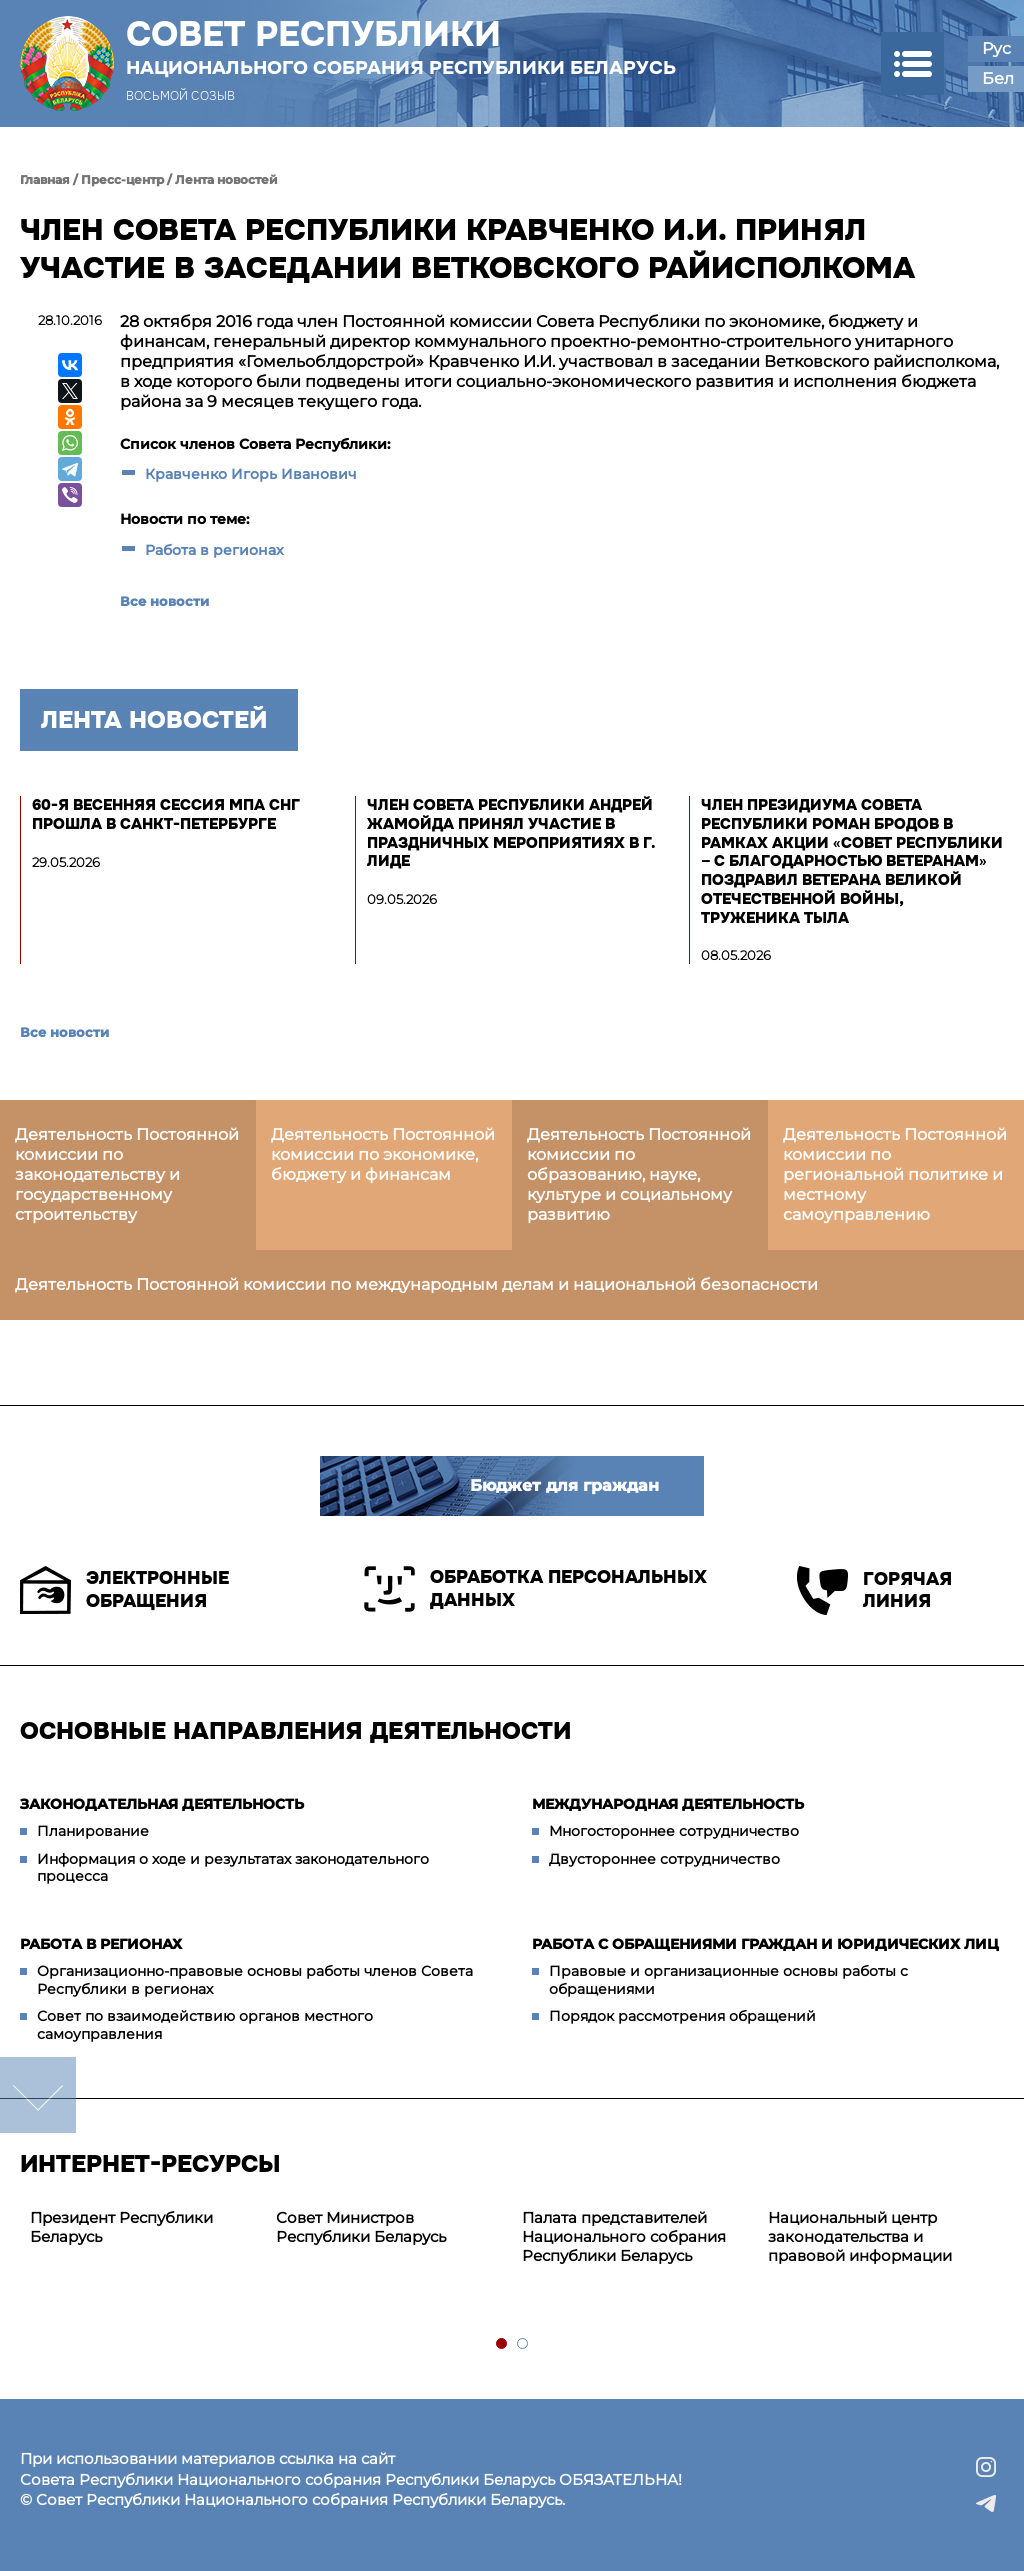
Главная (45, 179)
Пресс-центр (122, 179)
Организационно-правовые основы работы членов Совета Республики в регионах (255, 1980)
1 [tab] (502, 2344)
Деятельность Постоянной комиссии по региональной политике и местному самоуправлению (895, 1174)
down (38, 2095)
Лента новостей (226, 179)
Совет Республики (401, 47)
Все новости (164, 601)
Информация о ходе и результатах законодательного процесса (233, 1868)
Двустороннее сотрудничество (664, 1859)
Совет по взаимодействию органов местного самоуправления (205, 2025)
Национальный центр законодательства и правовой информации (860, 2236)
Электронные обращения (124, 1590)
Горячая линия (874, 1590)
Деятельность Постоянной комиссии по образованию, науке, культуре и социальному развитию (639, 1174)
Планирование (93, 1831)
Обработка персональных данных (535, 1589)
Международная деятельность (668, 1804)
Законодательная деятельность (162, 1804)
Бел (998, 78)
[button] (912, 63)
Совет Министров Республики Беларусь (361, 2227)
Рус (996, 48)
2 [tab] (523, 2344)
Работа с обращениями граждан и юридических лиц (765, 1944)
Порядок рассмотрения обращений (682, 2016)
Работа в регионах (214, 550)
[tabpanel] (143, 2228)
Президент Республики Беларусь (121, 2227)
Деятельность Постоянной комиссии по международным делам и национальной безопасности (416, 1284)
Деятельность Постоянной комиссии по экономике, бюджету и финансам (383, 1154)
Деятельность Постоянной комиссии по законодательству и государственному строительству (127, 1174)
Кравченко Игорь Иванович (251, 474)
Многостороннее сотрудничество (674, 1831)
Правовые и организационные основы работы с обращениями (728, 1980)
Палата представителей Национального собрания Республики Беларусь (624, 2236)
